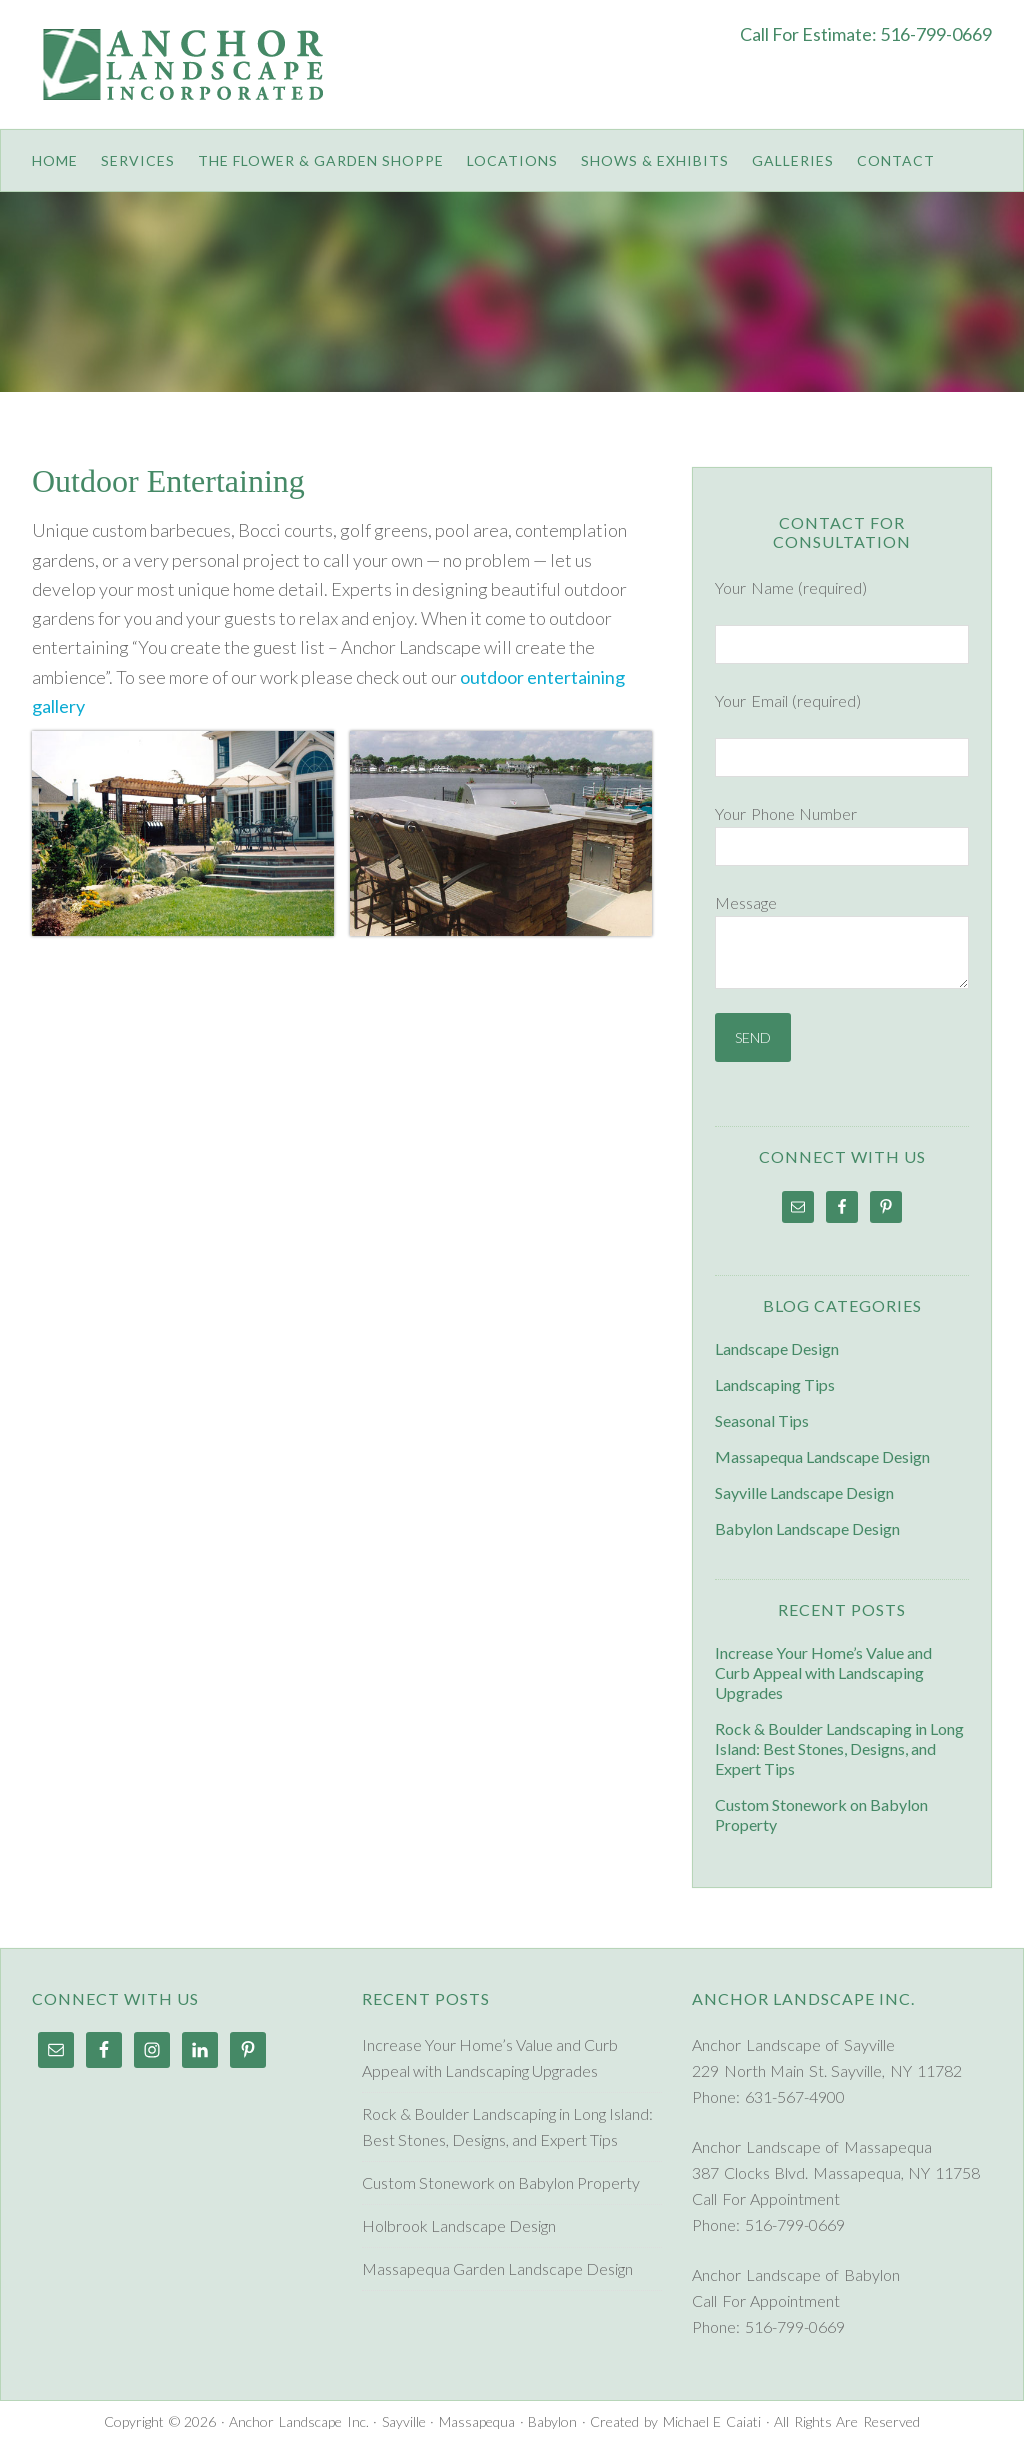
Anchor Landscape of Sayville (793, 2044)
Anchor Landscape (191, 80)
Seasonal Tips (762, 1420)
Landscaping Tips (775, 1384)
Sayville (404, 2421)
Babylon (552, 2421)
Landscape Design (777, 1348)
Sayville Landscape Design (804, 1492)
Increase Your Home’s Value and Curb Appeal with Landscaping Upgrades (823, 1672)
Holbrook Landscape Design (459, 2225)
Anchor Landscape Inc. (298, 2421)
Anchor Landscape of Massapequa (812, 2146)
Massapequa (477, 2421)
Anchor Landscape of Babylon (796, 2274)
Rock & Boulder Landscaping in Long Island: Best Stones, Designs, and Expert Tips (839, 1748)
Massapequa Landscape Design (822, 1456)
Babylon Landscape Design (807, 1528)
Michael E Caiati (712, 2421)
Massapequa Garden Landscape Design (497, 2268)
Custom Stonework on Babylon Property (501, 2182)
